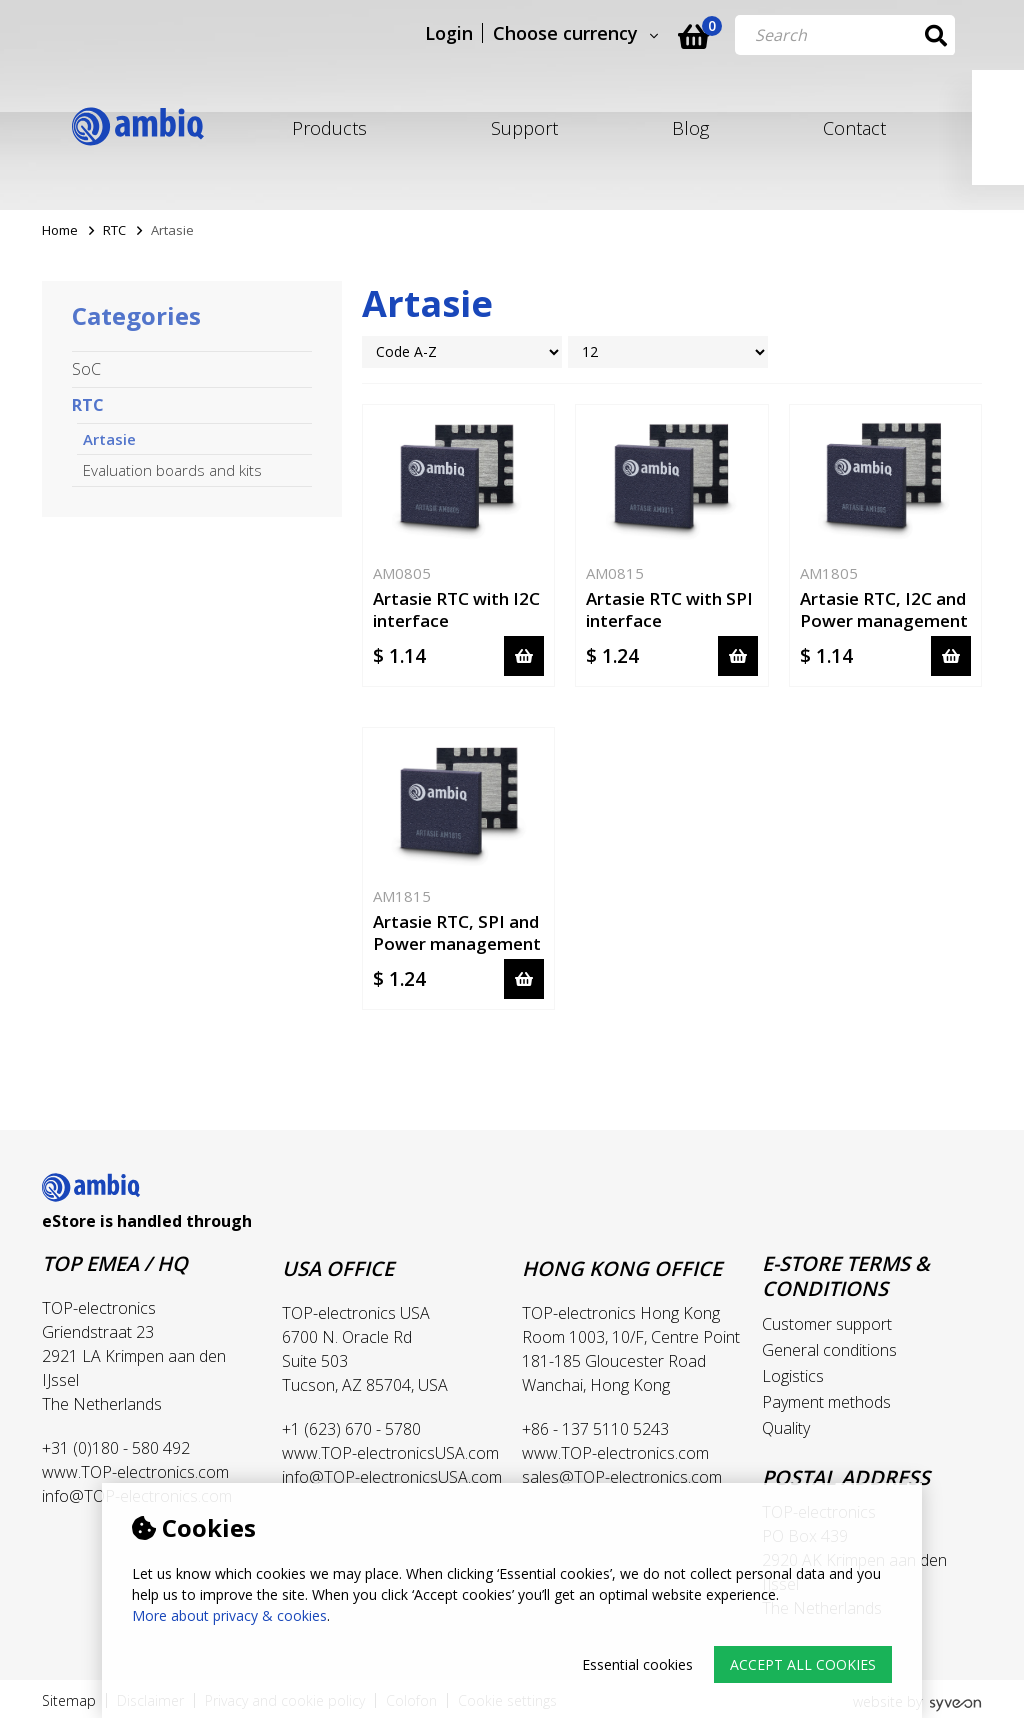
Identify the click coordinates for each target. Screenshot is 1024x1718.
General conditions (829, 1350)
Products (329, 128)
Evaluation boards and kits (172, 470)
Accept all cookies (803, 1664)
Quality (786, 1428)
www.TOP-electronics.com (135, 1472)
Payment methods (826, 1402)
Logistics (793, 1376)
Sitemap (69, 1700)
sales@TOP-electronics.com (622, 1477)
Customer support (827, 1324)
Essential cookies (637, 1664)
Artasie (109, 439)
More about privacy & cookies (229, 1615)
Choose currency (592, 34)
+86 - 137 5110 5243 (595, 1429)
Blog (690, 128)
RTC (114, 230)
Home (60, 230)
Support (524, 128)
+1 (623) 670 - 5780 (351, 1429)
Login (476, 34)
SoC (86, 369)
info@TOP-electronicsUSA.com (392, 1477)
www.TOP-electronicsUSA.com (390, 1453)
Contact (854, 128)
